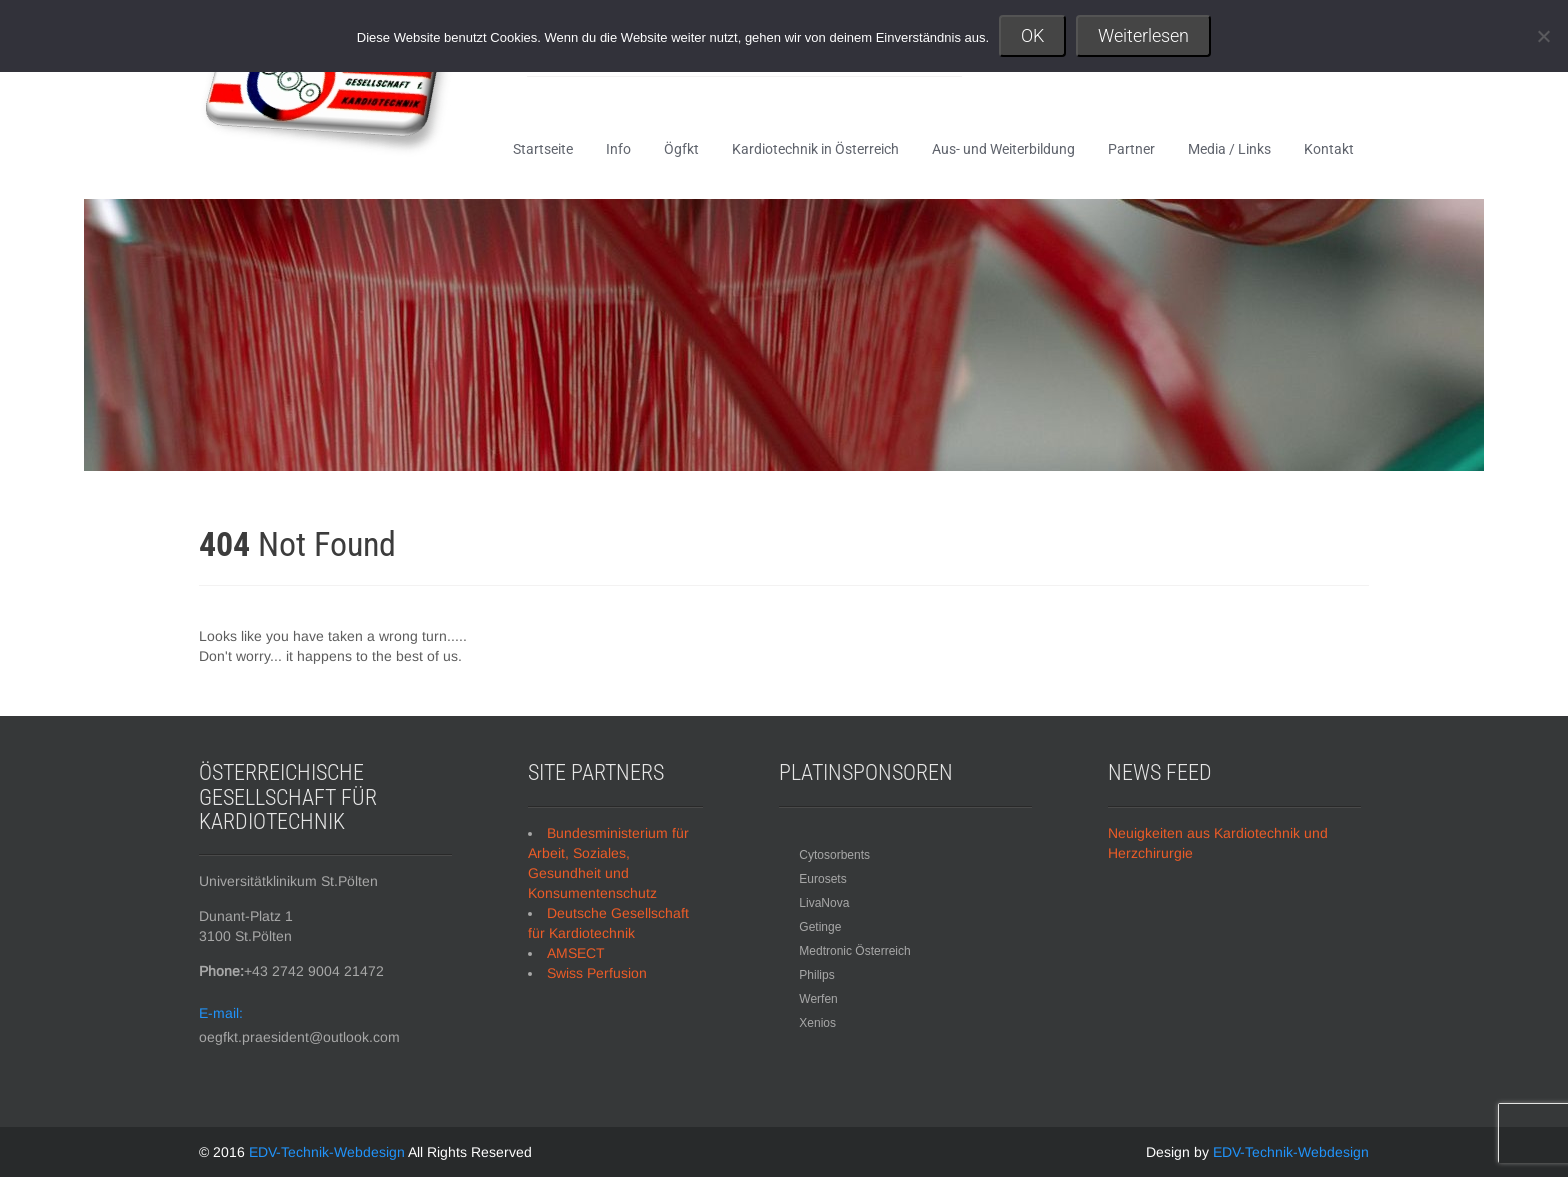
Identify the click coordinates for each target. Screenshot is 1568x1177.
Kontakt (1329, 149)
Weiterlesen (1143, 35)
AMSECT (576, 953)
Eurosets (822, 879)
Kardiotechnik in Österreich (815, 149)
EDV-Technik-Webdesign (328, 1152)
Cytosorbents (834, 855)
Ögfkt (681, 149)
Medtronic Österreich (854, 951)
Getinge (820, 927)
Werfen (818, 999)
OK (1032, 35)
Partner (1131, 149)
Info (618, 149)
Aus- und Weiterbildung (1003, 149)
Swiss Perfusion (597, 973)
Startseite (543, 149)
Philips (816, 975)
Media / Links (1229, 149)
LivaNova (824, 903)
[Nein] (1543, 36)
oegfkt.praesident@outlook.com (299, 1037)
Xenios (817, 1023)
